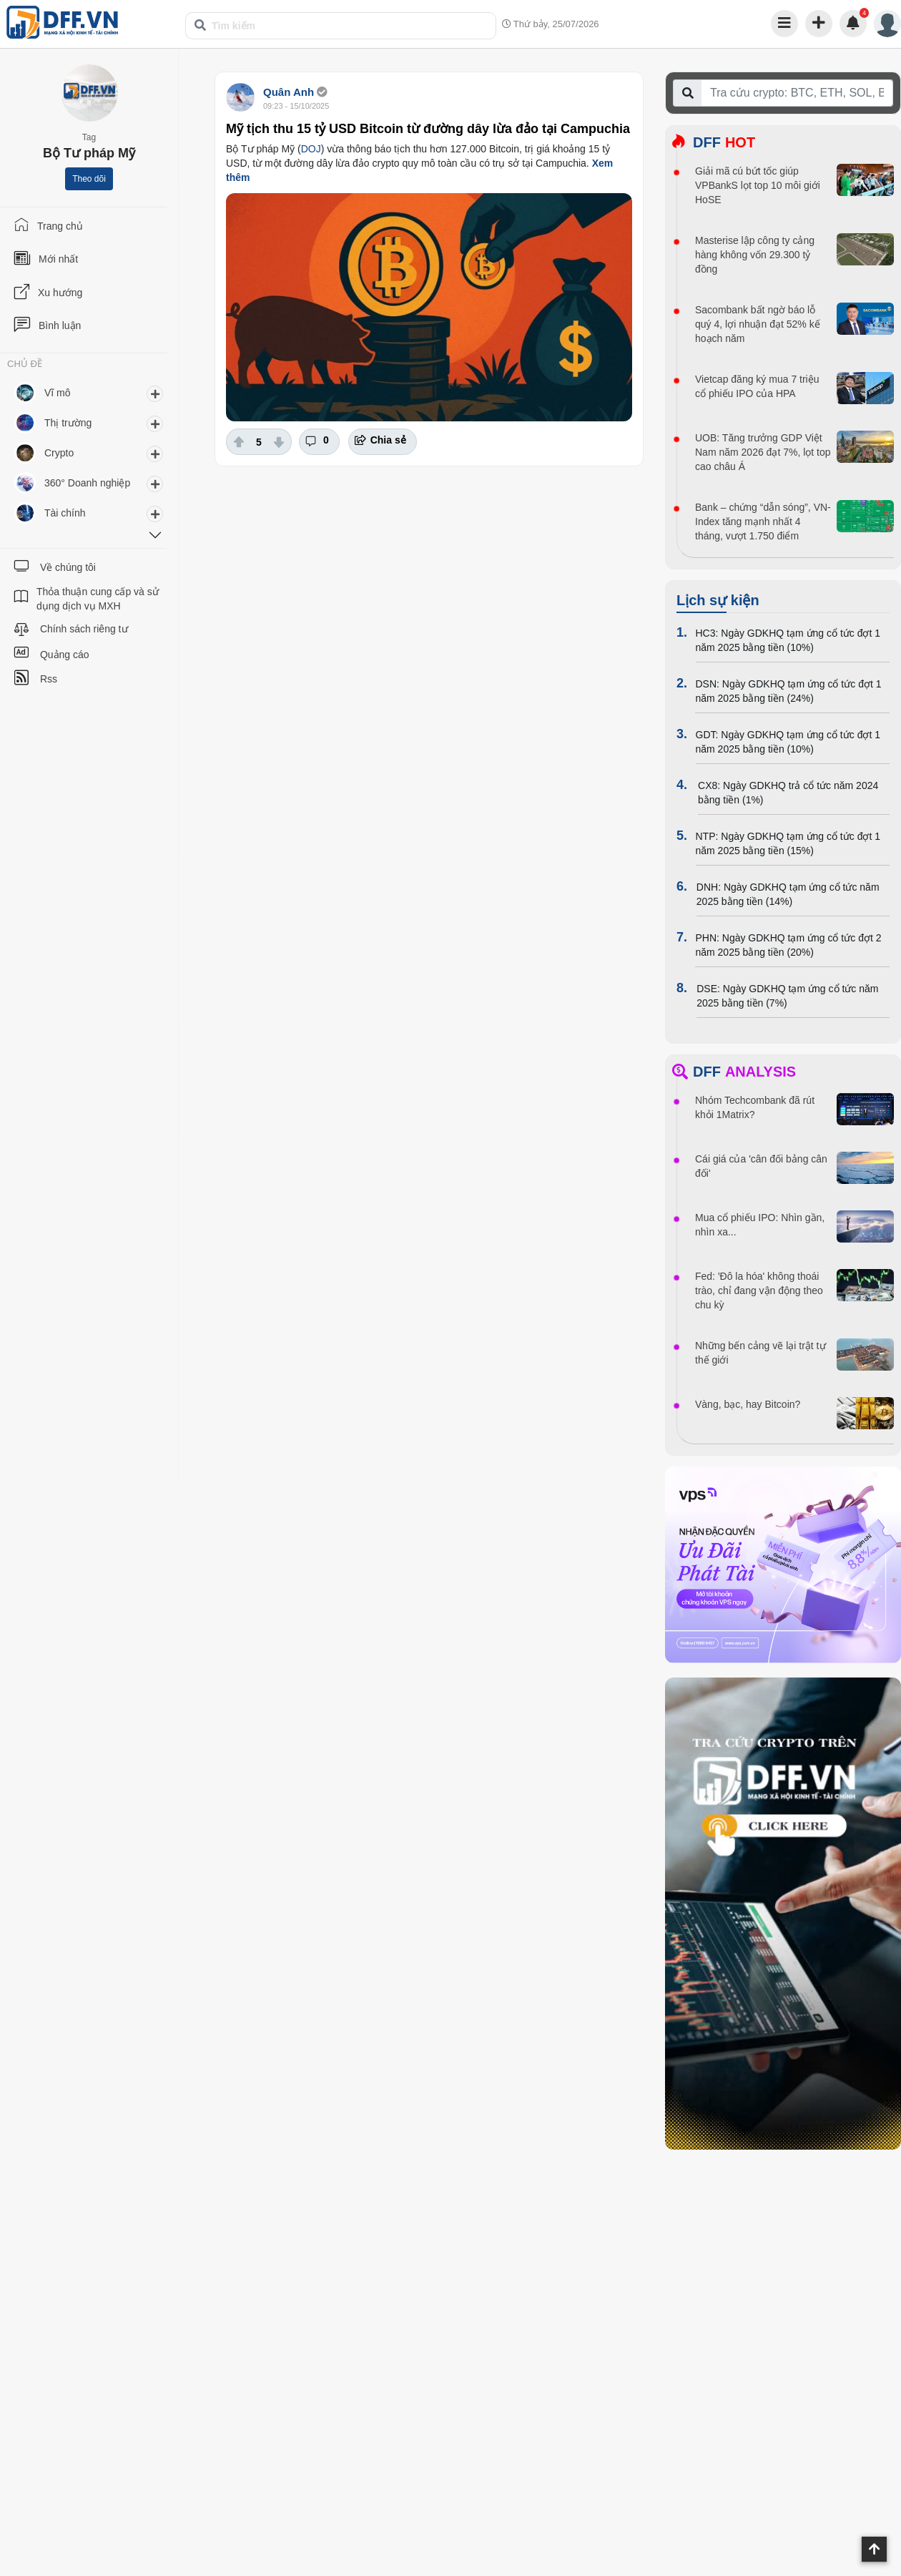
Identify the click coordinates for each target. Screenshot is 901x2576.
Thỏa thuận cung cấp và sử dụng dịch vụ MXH (97, 599)
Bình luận (60, 325)
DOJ (311, 149)
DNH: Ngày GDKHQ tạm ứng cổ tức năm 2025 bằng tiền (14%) (788, 894)
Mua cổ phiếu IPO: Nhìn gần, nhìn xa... (759, 1225)
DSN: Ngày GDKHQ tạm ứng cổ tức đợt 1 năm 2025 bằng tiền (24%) (788, 691)
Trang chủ (60, 226)
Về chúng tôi (68, 567)
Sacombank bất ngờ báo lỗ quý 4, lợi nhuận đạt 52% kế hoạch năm (757, 324)
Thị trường (68, 422)
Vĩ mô (57, 392)
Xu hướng (60, 292)
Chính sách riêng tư (84, 629)
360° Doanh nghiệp (87, 483)
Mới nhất (58, 259)
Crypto (59, 453)
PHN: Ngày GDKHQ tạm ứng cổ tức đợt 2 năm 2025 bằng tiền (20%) (788, 945)
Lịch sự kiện (717, 600)
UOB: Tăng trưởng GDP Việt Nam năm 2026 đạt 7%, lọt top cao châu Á (763, 452)
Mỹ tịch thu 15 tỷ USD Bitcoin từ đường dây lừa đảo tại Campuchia (428, 129)
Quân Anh (288, 92)
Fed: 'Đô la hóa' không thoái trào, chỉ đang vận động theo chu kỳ (759, 1290)
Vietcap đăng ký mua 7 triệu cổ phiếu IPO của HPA (757, 386)
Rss (48, 679)
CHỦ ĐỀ (24, 364)
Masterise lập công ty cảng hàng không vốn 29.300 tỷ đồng (754, 255)
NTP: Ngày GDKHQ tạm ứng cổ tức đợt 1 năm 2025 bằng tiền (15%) (788, 843)
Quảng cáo (64, 654)
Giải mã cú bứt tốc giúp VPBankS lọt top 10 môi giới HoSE (757, 185)
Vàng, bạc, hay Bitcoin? (747, 1404)
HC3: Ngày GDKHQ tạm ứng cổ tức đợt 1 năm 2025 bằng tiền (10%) (788, 640)
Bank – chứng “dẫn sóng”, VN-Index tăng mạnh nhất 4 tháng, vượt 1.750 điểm (763, 521)
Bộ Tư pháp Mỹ (89, 153)
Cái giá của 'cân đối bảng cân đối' (761, 1166)
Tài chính (65, 513)
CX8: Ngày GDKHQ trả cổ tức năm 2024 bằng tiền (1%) (788, 792)
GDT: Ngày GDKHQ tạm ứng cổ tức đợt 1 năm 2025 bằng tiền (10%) (788, 742)
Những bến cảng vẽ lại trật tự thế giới (760, 1353)
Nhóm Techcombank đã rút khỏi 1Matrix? (754, 1107)
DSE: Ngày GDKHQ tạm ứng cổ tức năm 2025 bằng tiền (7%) (787, 996)
